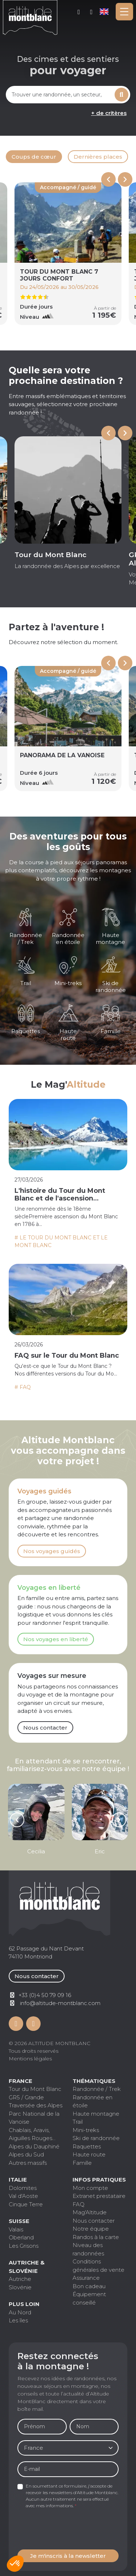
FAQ (79, 2204)
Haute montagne (96, 2113)
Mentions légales (30, 2058)
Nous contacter (45, 1727)
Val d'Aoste (23, 2195)
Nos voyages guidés (51, 1551)
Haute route (89, 2154)
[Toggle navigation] (124, 11)
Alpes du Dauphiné (34, 2146)
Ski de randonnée (96, 2138)
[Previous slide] (108, 179)
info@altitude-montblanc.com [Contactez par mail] (60, 2003)
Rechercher (122, 95)
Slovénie (20, 2287)
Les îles (18, 2320)
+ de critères (109, 113)
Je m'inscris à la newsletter (68, 2555)
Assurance (86, 2277)
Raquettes (87, 2146)
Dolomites (23, 2187)
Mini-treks (86, 2130)
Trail (78, 2121)
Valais (16, 2229)
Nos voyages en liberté (55, 1639)
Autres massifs (28, 2162)
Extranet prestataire (99, 2195)
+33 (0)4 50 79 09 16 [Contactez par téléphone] (44, 1995)
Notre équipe (91, 2228)
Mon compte (79, 11)
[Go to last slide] (108, 433)
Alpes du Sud (26, 2154)
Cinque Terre (26, 2204)
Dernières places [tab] (98, 156)
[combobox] (59, 94)
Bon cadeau (89, 2286)
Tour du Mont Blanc (35, 2088)
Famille (82, 2162)
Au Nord (20, 2312)
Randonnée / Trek (97, 2088)
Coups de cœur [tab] (34, 156)
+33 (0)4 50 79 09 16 (91, 11)
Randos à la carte (96, 2237)
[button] (15, 2563)
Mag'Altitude (90, 2212)
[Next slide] (125, 179)
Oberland (21, 2237)
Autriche (20, 2278)
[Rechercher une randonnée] (59, 94)
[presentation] (72, 2529)
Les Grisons (23, 2245)
